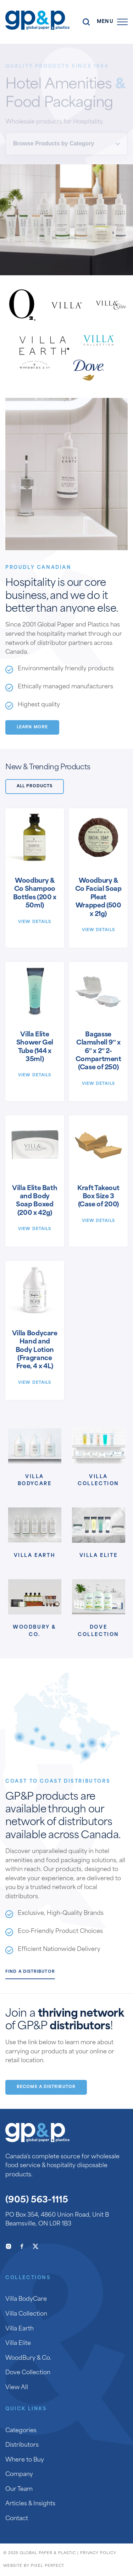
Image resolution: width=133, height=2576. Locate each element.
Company (19, 2474)
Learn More (32, 727)
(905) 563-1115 (36, 2200)
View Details (34, 922)
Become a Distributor (46, 2087)
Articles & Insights (30, 2504)
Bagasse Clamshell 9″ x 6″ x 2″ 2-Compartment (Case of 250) (98, 1051)
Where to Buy (24, 2460)
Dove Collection (98, 1631)
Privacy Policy (98, 2553)
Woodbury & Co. (34, 1631)
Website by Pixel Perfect (33, 2566)
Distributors (22, 2445)
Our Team (19, 2489)
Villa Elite (98, 1555)
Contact (16, 2519)
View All (16, 2387)
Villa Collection (98, 1481)
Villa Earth (35, 1555)
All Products (34, 786)
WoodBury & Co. (28, 2358)
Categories (21, 2431)
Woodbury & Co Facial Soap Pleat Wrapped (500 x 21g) (98, 898)
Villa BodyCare (35, 1481)
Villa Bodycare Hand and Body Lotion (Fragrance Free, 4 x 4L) (34, 1350)
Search (86, 21)
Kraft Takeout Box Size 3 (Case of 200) (98, 1196)
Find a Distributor (30, 1972)
